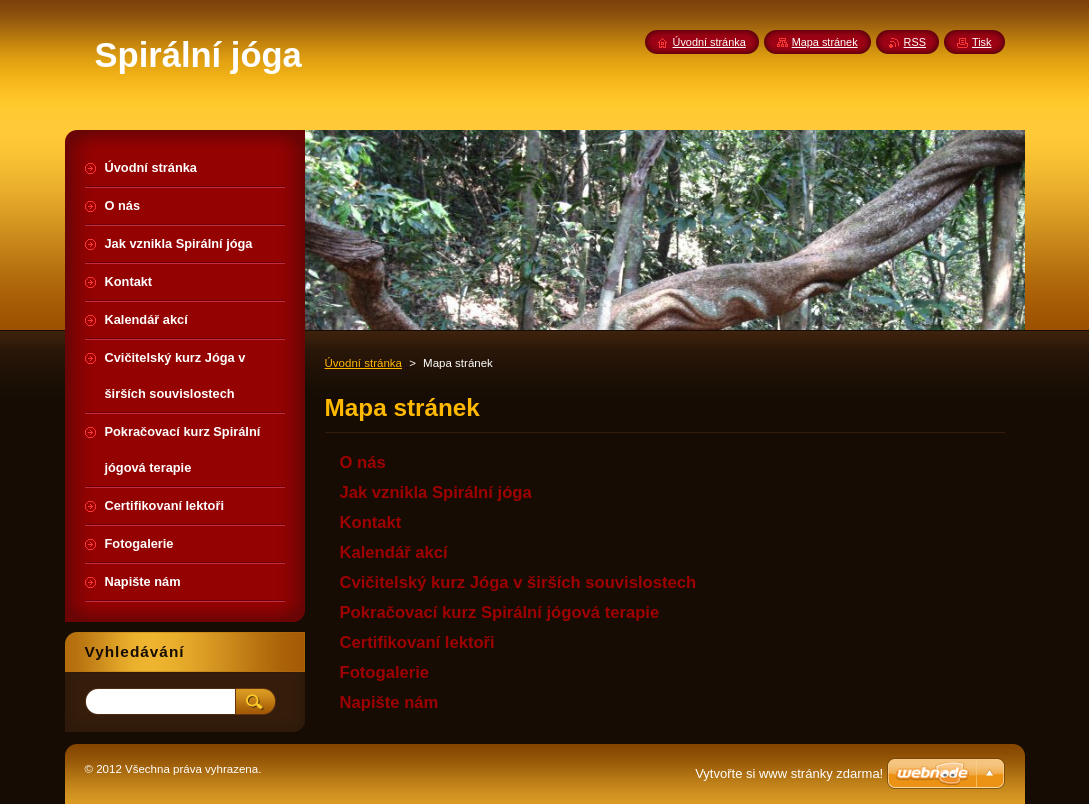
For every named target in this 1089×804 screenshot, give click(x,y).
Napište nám (389, 702)
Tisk (982, 42)
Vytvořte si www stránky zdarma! (789, 773)
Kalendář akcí (394, 552)
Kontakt (371, 522)
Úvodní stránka (363, 363)
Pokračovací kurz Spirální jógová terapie (500, 612)
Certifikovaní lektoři (417, 642)
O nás (363, 462)
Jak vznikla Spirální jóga (436, 492)
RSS (915, 42)
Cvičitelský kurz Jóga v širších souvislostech (518, 582)
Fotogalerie (385, 672)
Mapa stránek (825, 42)
